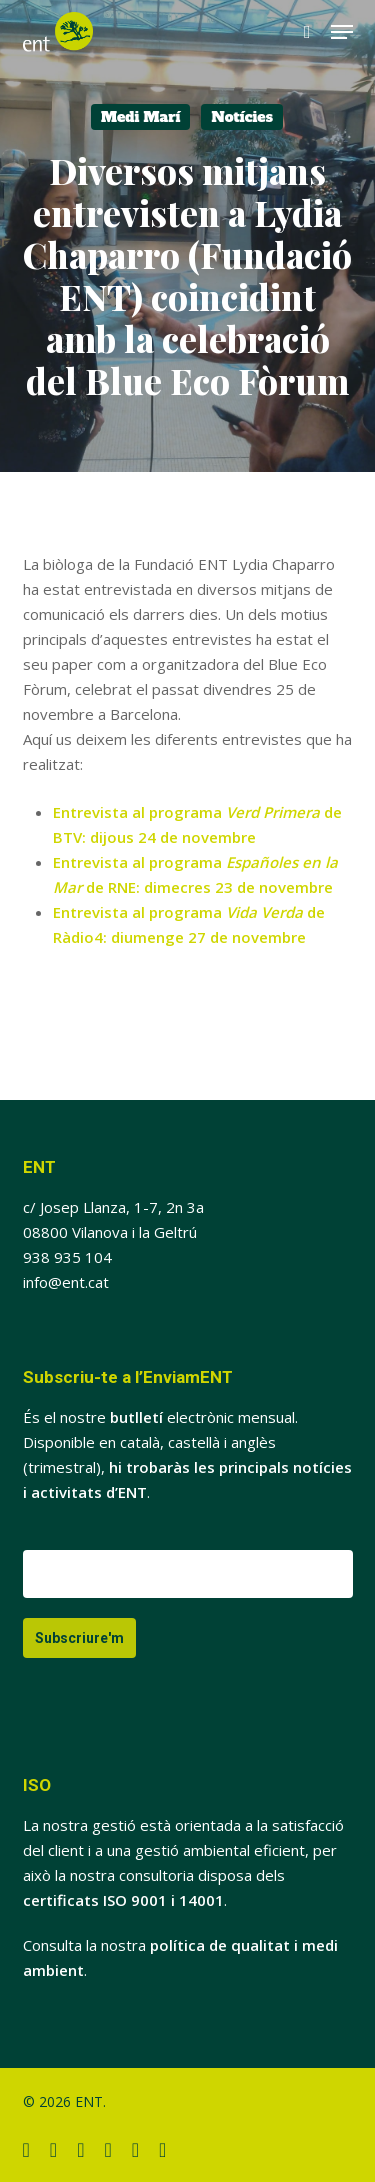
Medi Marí (140, 117)
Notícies (242, 117)
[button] (342, 32)
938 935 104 (67, 1257)
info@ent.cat (66, 1282)
